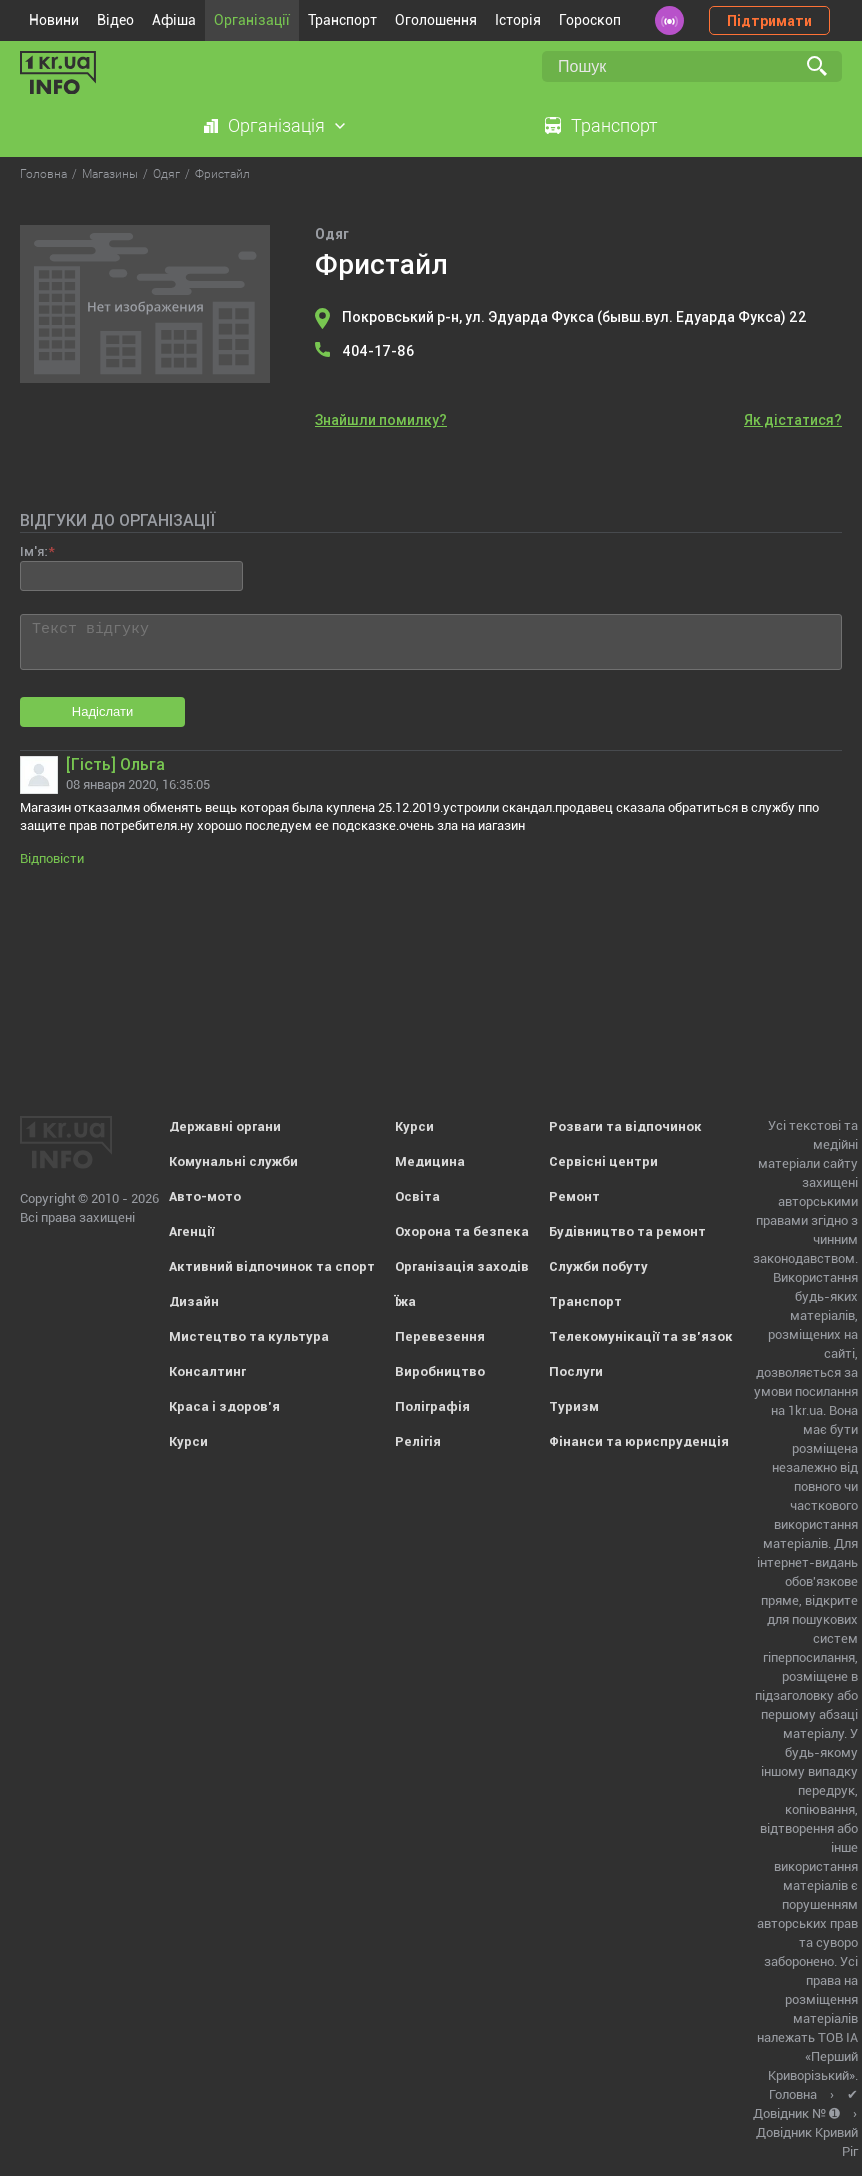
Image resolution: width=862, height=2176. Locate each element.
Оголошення (436, 20)
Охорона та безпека (462, 1231)
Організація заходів (462, 1266)
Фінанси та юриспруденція (639, 1441)
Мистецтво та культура (249, 1336)
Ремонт (574, 1196)
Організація (276, 125)
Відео (115, 20)
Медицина (430, 1161)
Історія (518, 20)
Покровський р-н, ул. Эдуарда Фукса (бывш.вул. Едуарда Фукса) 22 (574, 317)
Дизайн (194, 1301)
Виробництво (440, 1371)
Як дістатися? (793, 420)
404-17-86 (378, 351)
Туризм (574, 1406)
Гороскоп (590, 20)
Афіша (174, 20)
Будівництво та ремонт (627, 1231)
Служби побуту (598, 1266)
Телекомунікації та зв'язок (641, 1336)
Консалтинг (207, 1371)
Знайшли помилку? (381, 420)
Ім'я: (33, 551)
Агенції (191, 1231)
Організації (252, 20)
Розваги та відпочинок (625, 1126)
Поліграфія (432, 1406)
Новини (54, 20)
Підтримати (769, 21)
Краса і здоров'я (224, 1406)
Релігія (418, 1441)
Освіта (417, 1196)
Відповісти (52, 858)
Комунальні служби (233, 1161)
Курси (188, 1441)
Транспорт (342, 20)
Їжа (405, 1301)
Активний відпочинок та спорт (272, 1266)
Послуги (576, 1371)
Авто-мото (205, 1196)
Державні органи (225, 1126)
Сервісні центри (603, 1161)
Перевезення (440, 1336)
